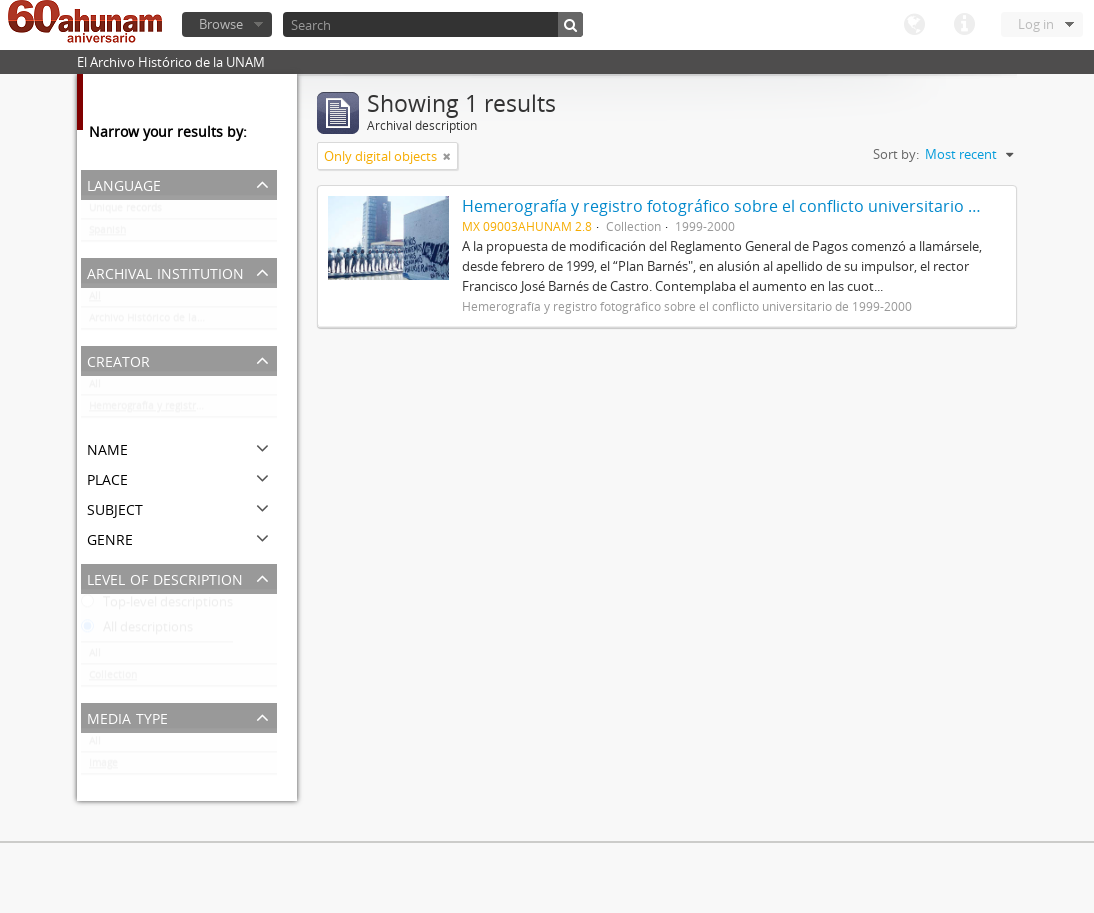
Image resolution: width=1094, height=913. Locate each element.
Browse (221, 24)
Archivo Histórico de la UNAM (159, 322)
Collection (113, 679)
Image (103, 767)
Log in (1036, 24)
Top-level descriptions (157, 606)
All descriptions (137, 631)
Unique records (125, 212)
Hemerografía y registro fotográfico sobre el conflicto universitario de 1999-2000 (183, 410)
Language (914, 25)
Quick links (964, 25)
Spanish (107, 234)
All (95, 300)
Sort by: (896, 154)
